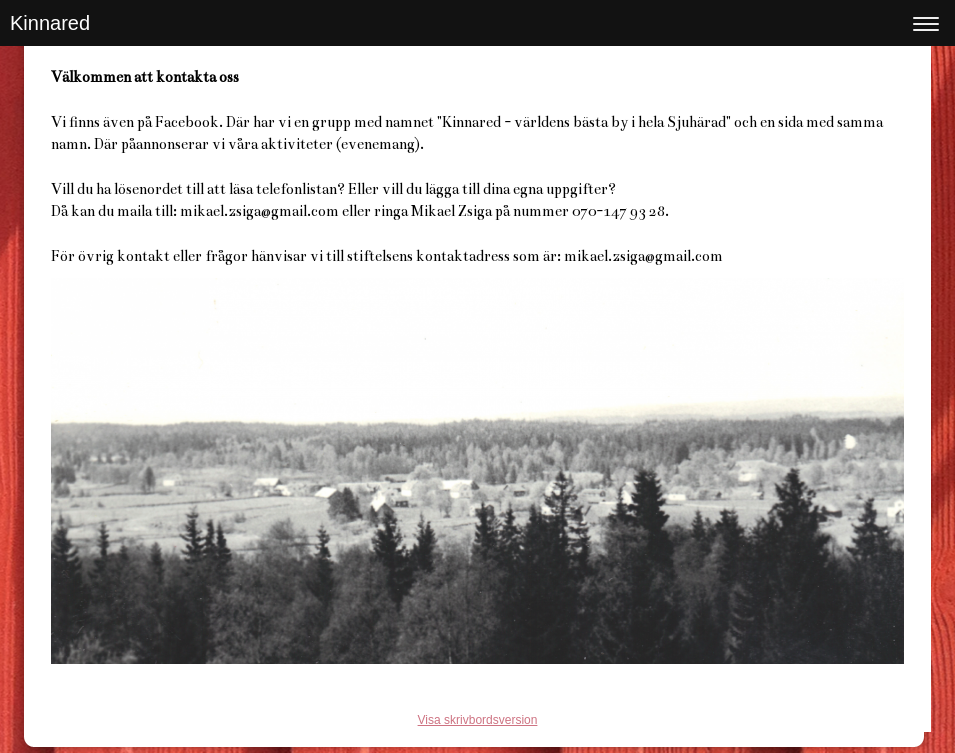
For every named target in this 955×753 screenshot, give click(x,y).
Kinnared (50, 23)
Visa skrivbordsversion (478, 720)
